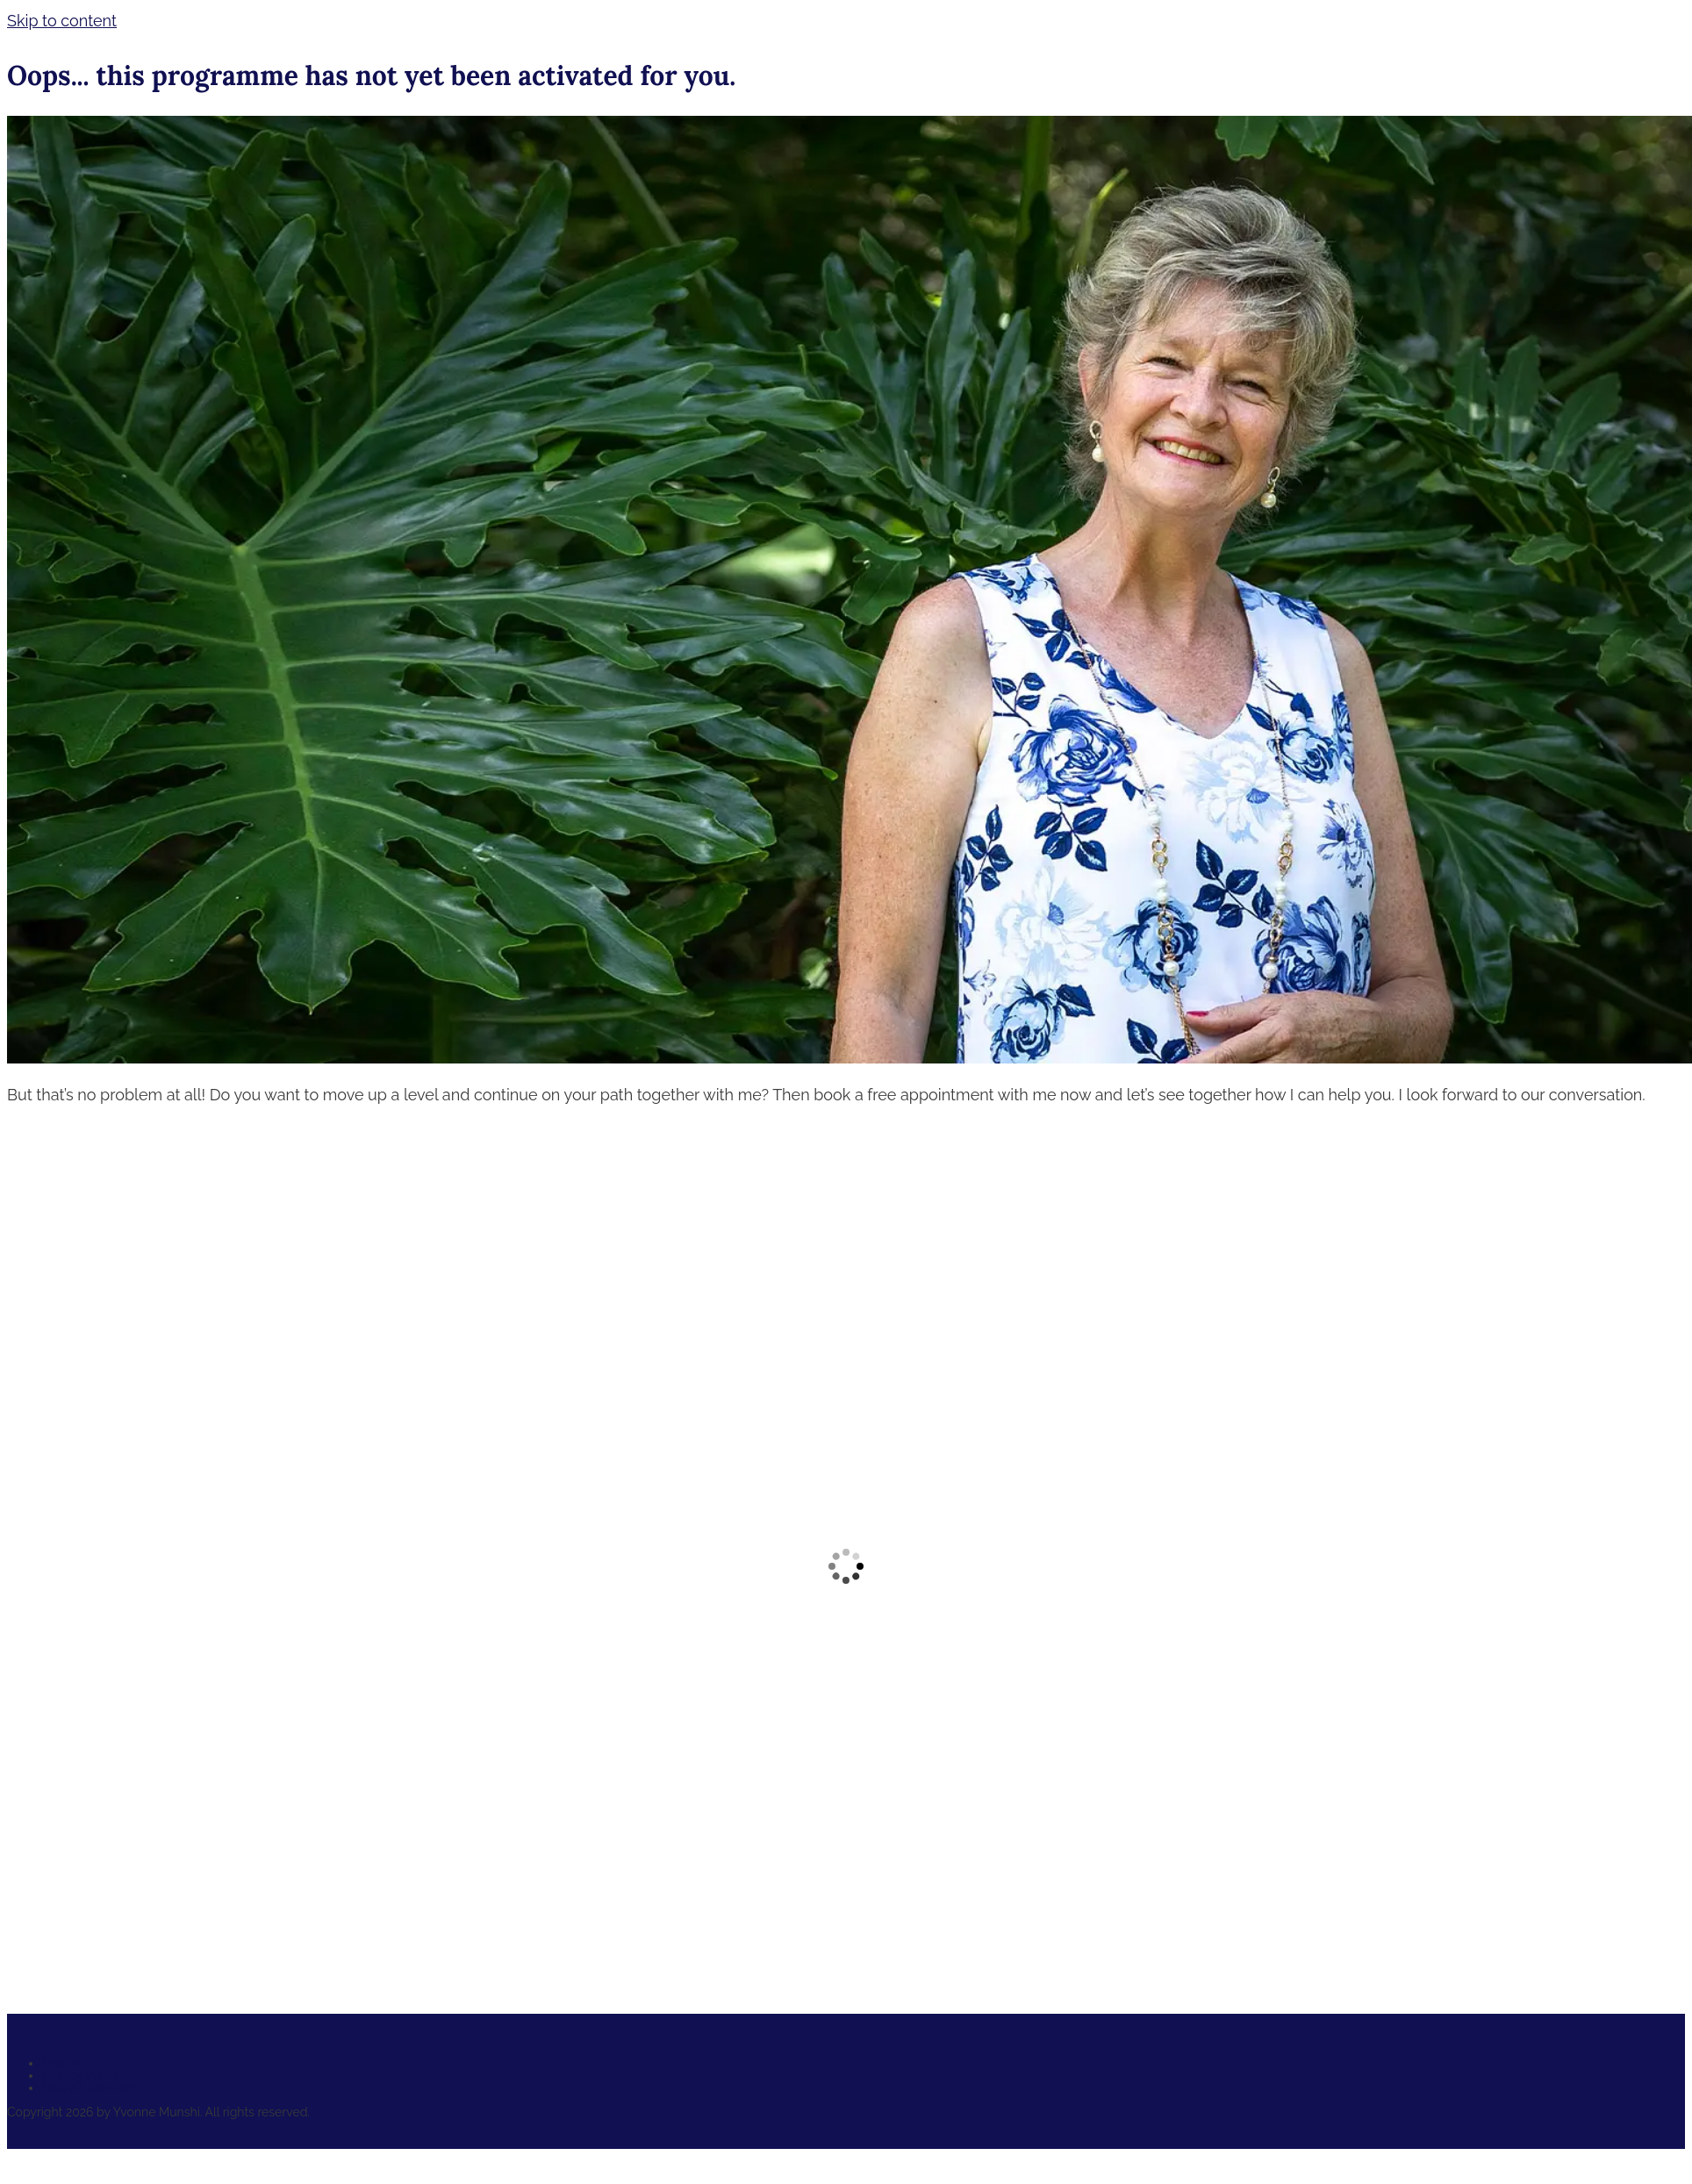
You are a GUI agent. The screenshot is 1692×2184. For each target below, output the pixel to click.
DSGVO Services (88, 2087)
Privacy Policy (81, 2075)
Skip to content (62, 20)
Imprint (62, 2063)
